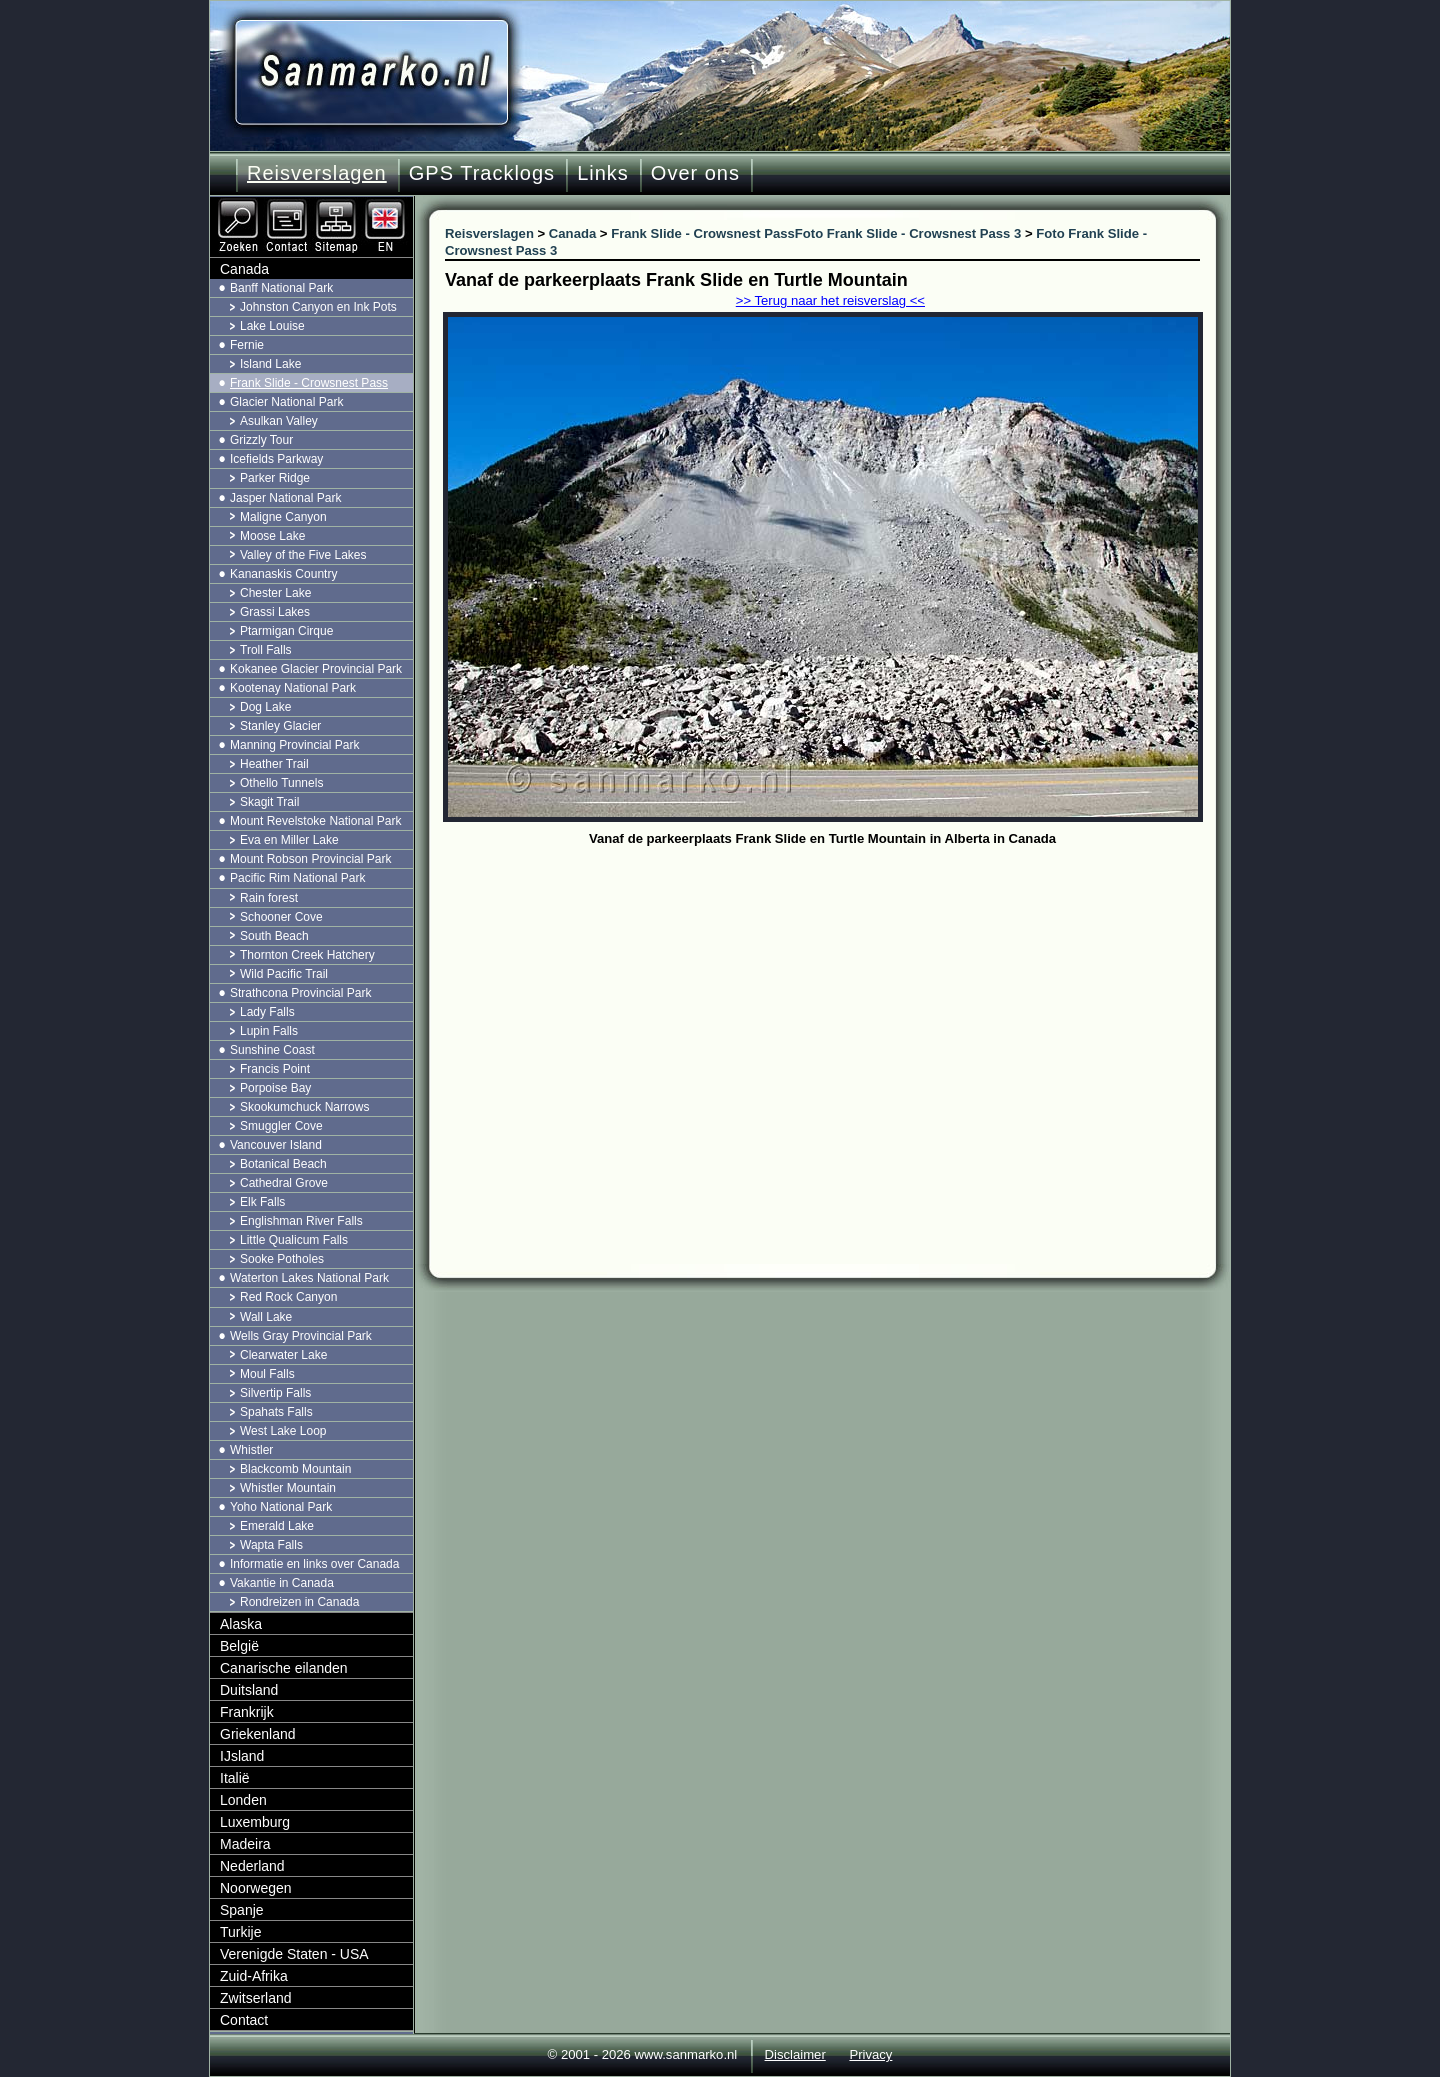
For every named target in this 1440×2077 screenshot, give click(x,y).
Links (603, 173)
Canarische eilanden (284, 1668)
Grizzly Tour (261, 440)
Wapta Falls (271, 1545)
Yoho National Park (281, 1507)
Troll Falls (266, 650)
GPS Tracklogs (482, 173)
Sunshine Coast (272, 1050)
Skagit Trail (269, 802)
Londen (243, 1800)
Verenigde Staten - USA (294, 1954)
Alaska (241, 1624)
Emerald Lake (277, 1526)
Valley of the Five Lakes (303, 555)
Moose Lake (272, 536)
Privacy (870, 2054)
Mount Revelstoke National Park (315, 821)
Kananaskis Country (283, 574)
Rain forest (269, 898)
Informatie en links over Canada (314, 1564)
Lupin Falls (269, 1031)
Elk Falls (262, 1202)
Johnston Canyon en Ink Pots (318, 307)
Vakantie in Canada (282, 1583)
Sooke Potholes (282, 1259)
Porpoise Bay (275, 1088)
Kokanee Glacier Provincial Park (316, 669)
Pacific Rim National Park (297, 878)
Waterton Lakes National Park (309, 1278)
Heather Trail (274, 764)
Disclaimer (795, 2054)
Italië (235, 1778)
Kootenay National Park (293, 688)
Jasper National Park (285, 498)
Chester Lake (275, 593)
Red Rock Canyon (288, 1297)
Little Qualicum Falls (294, 1240)
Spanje (242, 1910)
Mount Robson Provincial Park (310, 859)
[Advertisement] (837, 1002)
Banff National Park (281, 288)
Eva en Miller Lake (289, 840)
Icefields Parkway (276, 459)
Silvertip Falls (275, 1393)
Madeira (245, 1844)
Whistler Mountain (288, 1488)
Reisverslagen (317, 173)
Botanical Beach (283, 1164)
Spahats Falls (276, 1412)
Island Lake (270, 364)
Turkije (241, 1932)
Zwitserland (256, 1998)
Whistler (251, 1450)
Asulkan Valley (279, 421)
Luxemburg (255, 1822)
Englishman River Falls (301, 1221)
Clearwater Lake (283, 1355)
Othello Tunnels (281, 783)
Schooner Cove (281, 917)
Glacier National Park (286, 402)
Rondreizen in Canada (299, 1602)
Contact (244, 2020)
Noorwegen (256, 1888)
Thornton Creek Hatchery (307, 955)
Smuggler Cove (281, 1126)
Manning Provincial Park (294, 745)
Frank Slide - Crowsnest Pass (309, 383)
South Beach (274, 936)
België (239, 1646)
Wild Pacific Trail (284, 974)
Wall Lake (266, 1317)
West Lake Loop (283, 1431)
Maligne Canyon (283, 517)
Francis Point (275, 1069)
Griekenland (258, 1734)
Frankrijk (247, 1712)
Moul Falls (267, 1374)
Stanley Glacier (280, 726)
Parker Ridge (275, 478)
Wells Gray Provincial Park (301, 1336)
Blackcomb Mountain (295, 1469)
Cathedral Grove (284, 1183)
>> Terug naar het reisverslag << (830, 300)
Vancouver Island (276, 1145)
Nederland (252, 1866)
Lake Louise (272, 326)
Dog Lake (265, 707)
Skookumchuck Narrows (304, 1107)
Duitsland (249, 1690)
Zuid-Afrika (254, 1976)
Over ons (695, 173)
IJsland (242, 1756)
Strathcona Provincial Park (300, 993)
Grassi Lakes (275, 612)
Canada (244, 269)
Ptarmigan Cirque (286, 631)
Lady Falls (267, 1012)
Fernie (247, 345)
